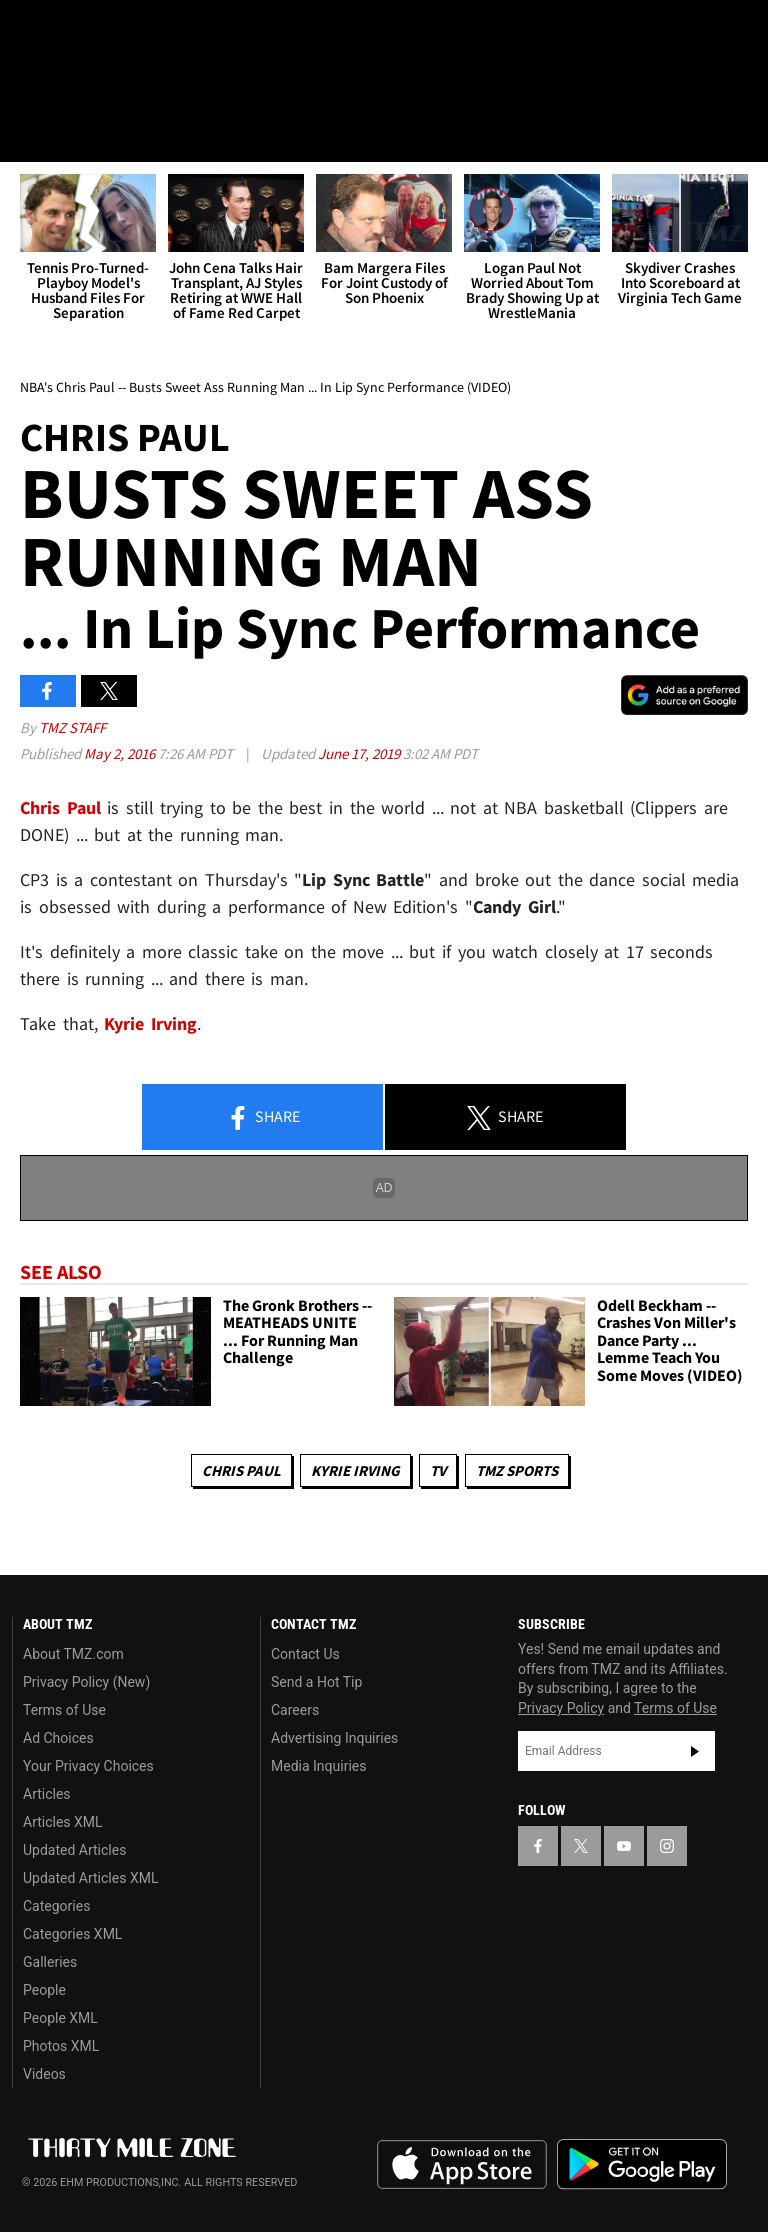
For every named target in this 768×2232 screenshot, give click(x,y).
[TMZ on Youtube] (128, 32)
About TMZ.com (73, 1654)
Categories (56, 1906)
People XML (60, 2018)
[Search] (740, 134)
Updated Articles (74, 1850)
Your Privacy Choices (88, 1766)
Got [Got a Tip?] (66, 85)
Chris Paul (241, 1470)
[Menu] (28, 134)
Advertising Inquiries (334, 1738)
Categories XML (72, 1934)
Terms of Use (64, 1710)
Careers (295, 1710)
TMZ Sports (517, 1470)
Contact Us (305, 1654)
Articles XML (63, 1822)
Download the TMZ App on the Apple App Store (462, 2165)
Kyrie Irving (355, 1470)
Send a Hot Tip (316, 1682)
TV (438, 1470)
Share (263, 1118)
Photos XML (61, 2046)
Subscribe (695, 1751)
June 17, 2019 (360, 753)
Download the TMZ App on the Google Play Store (642, 2164)
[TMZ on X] (80, 32)
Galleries (50, 1962)
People (44, 1990)
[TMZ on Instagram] (176, 32)
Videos (44, 2074)
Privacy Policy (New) (86, 1682)
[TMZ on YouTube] (624, 1846)
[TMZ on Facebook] (32, 32)
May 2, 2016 (121, 753)
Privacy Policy (561, 1708)
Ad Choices (58, 1738)
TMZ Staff (72, 727)
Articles (47, 1794)
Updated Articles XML (90, 1878)
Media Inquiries (318, 1766)
